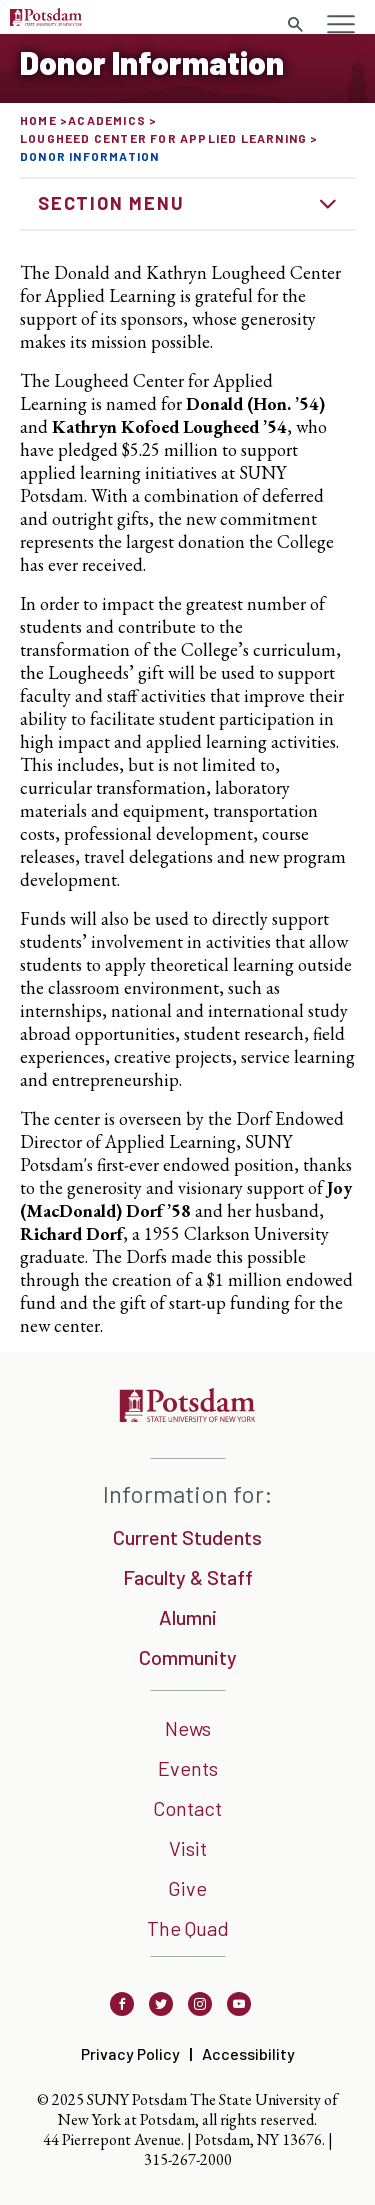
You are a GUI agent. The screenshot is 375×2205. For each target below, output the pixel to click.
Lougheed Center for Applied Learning (163, 138)
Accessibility (248, 2053)
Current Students (187, 1537)
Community (188, 1657)
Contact (187, 1808)
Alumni (188, 1617)
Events (188, 1768)
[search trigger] (295, 25)
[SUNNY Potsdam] (187, 1415)
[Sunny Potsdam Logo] (46, 19)
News (188, 1728)
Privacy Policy (130, 2053)
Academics (107, 120)
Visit (188, 1848)
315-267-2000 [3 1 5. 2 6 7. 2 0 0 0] (188, 2159)
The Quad (188, 1928)
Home (38, 120)
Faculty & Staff (188, 1577)
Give (187, 1888)
